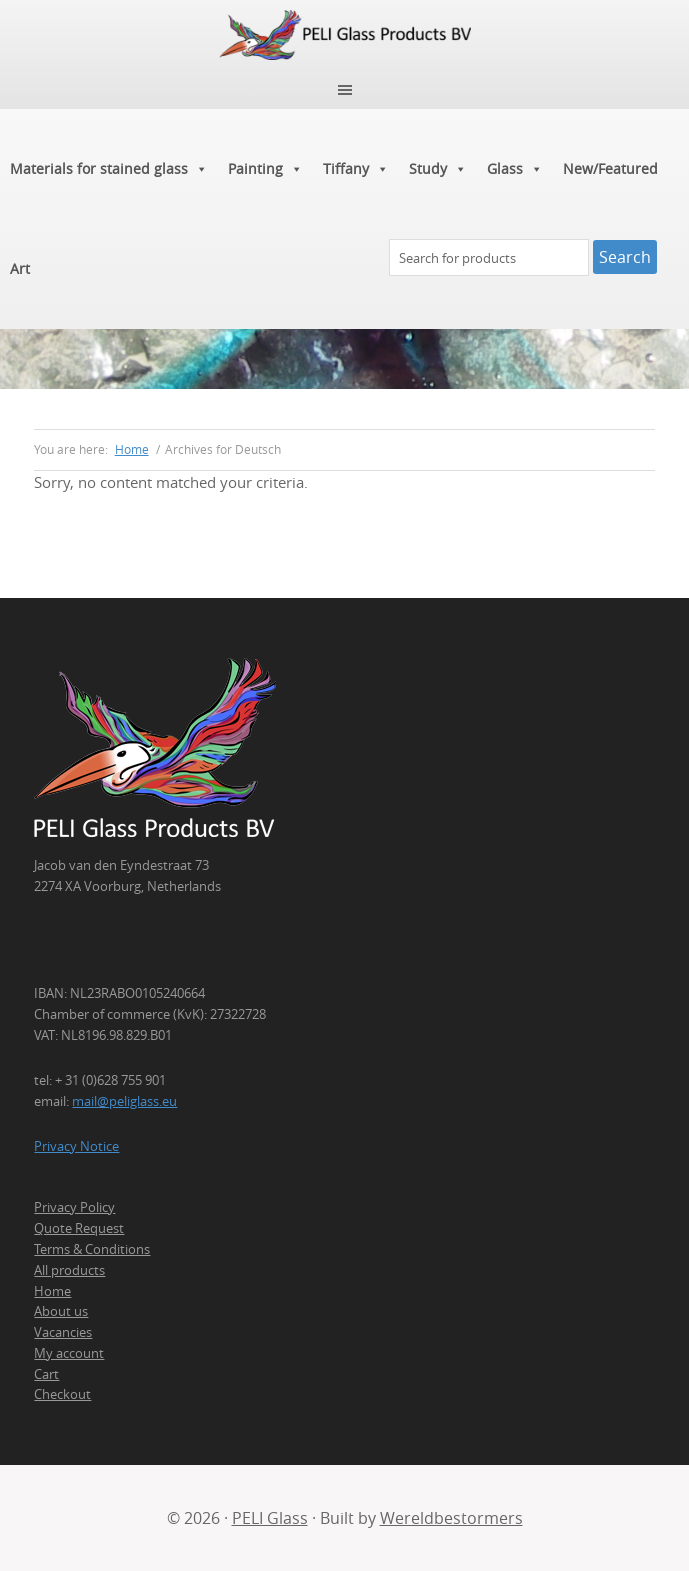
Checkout (62, 1394)
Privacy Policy (74, 1207)
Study (438, 169)
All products (69, 1270)
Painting (265, 169)
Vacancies (63, 1332)
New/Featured (610, 168)
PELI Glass (270, 1518)
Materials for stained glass (109, 169)
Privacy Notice (76, 1146)
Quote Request (79, 1228)
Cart (46, 1374)
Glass (515, 169)
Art (20, 268)
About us (61, 1311)
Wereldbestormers (451, 1518)
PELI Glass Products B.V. (344, 35)
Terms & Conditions (92, 1249)
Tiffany (356, 169)
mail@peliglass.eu (124, 1101)
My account (69, 1353)
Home (52, 1291)
